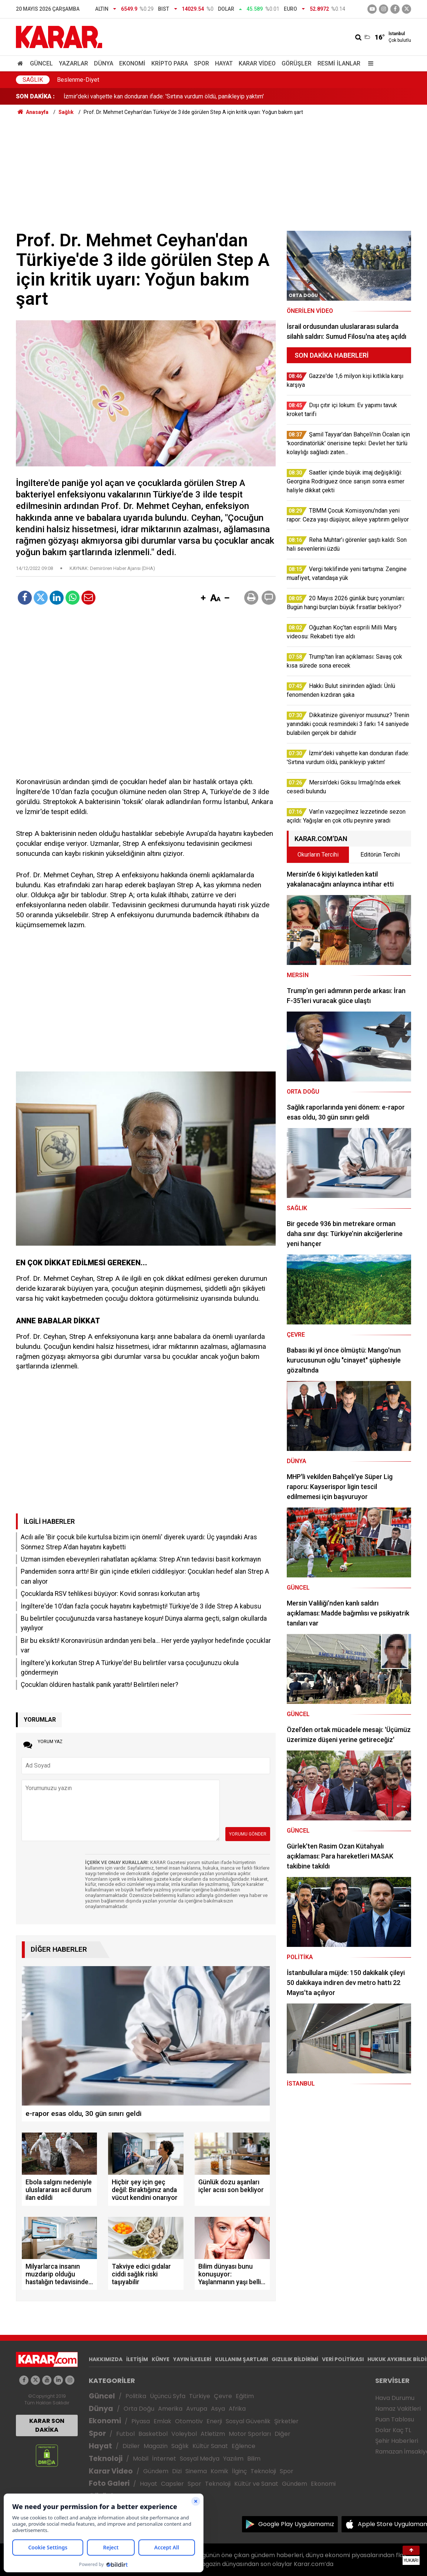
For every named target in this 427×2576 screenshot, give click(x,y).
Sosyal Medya (199, 2458)
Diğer (282, 2434)
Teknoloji (105, 2459)
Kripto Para (169, 63)
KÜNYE (160, 2359)
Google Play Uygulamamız (296, 2524)
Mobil (140, 2458)
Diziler (131, 2446)
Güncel (41, 63)
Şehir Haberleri (396, 2441)
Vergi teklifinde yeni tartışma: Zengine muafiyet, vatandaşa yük (144, 96)
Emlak (162, 2421)
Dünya (103, 63)
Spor (201, 63)
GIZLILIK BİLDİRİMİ (295, 2359)
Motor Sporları (250, 2434)
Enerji (214, 2421)
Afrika (237, 2408)
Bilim (253, 2458)
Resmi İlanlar (338, 63)
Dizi (177, 2471)
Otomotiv (189, 2421)
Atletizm (213, 2434)
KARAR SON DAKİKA (46, 2425)
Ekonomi (132, 63)
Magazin (156, 2446)
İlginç (239, 2471)
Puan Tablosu (394, 2419)
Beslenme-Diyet (78, 79)
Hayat (224, 63)
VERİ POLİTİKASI (343, 2359)
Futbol (125, 2434)
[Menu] (368, 63)
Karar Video (257, 63)
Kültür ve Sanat (256, 2483)
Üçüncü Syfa (167, 2396)
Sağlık (33, 79)
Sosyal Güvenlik (248, 2421)
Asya (218, 2408)
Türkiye (199, 2396)
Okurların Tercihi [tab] (318, 854)
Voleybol (184, 2434)
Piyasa (140, 2421)
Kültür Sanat (210, 2446)
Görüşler (297, 63)
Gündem (155, 2471)
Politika (135, 2396)
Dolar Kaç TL (393, 2430)
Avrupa (196, 2408)
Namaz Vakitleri (398, 2408)
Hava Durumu (394, 2398)
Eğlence (243, 2446)
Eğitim (245, 2396)
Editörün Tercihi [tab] (380, 854)
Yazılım (233, 2458)
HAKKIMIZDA (105, 2359)
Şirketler (286, 2421)
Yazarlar (73, 63)
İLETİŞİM (137, 2359)
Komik (219, 2471)
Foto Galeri (109, 2483)
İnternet (164, 2458)
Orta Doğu (139, 2408)
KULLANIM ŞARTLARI (241, 2359)
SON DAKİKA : (35, 96)
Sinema (196, 2471)
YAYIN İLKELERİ (192, 2359)
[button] (203, 598)
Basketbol (153, 2434)
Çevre (223, 2396)
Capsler (172, 2483)
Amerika (170, 2408)
